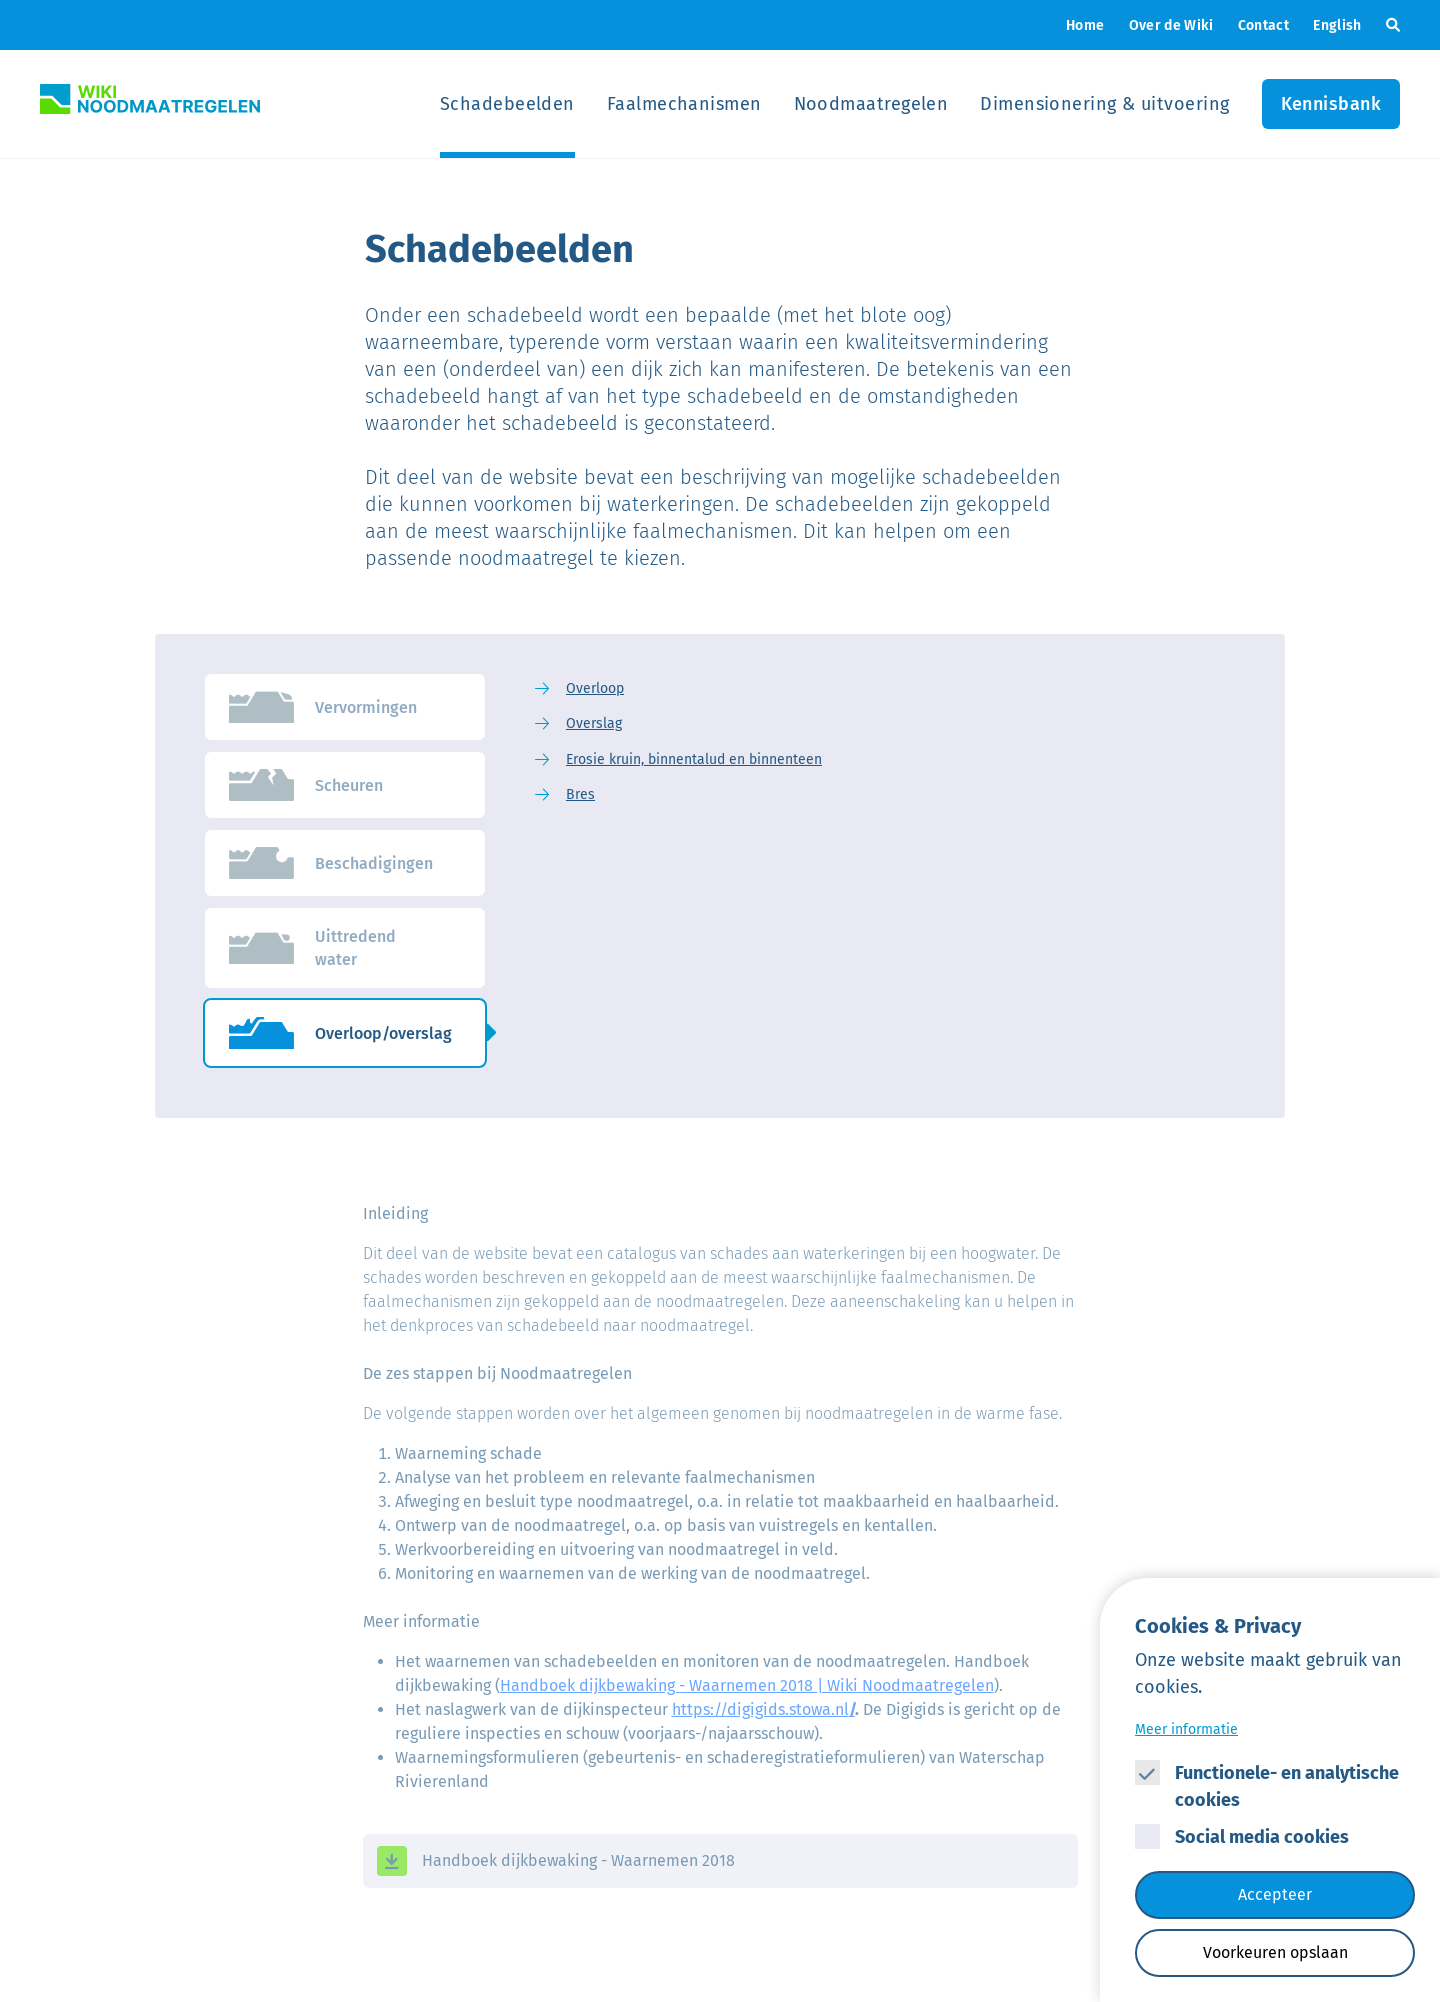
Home (1085, 25)
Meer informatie (1186, 1729)
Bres (580, 794)
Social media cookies (1262, 1837)
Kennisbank (1331, 104)
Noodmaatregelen (871, 104)
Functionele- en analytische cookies (1287, 1786)
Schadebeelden (507, 104)
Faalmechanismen (684, 104)
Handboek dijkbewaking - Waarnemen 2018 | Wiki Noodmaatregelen (747, 1685)
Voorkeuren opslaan (1275, 1952)
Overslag (594, 723)
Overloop (595, 688)
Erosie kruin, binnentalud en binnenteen (694, 759)
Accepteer (1275, 1894)
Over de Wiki (1171, 25)
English (1337, 25)
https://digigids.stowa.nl (763, 1709)
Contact (1263, 25)
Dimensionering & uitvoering (1104, 104)
